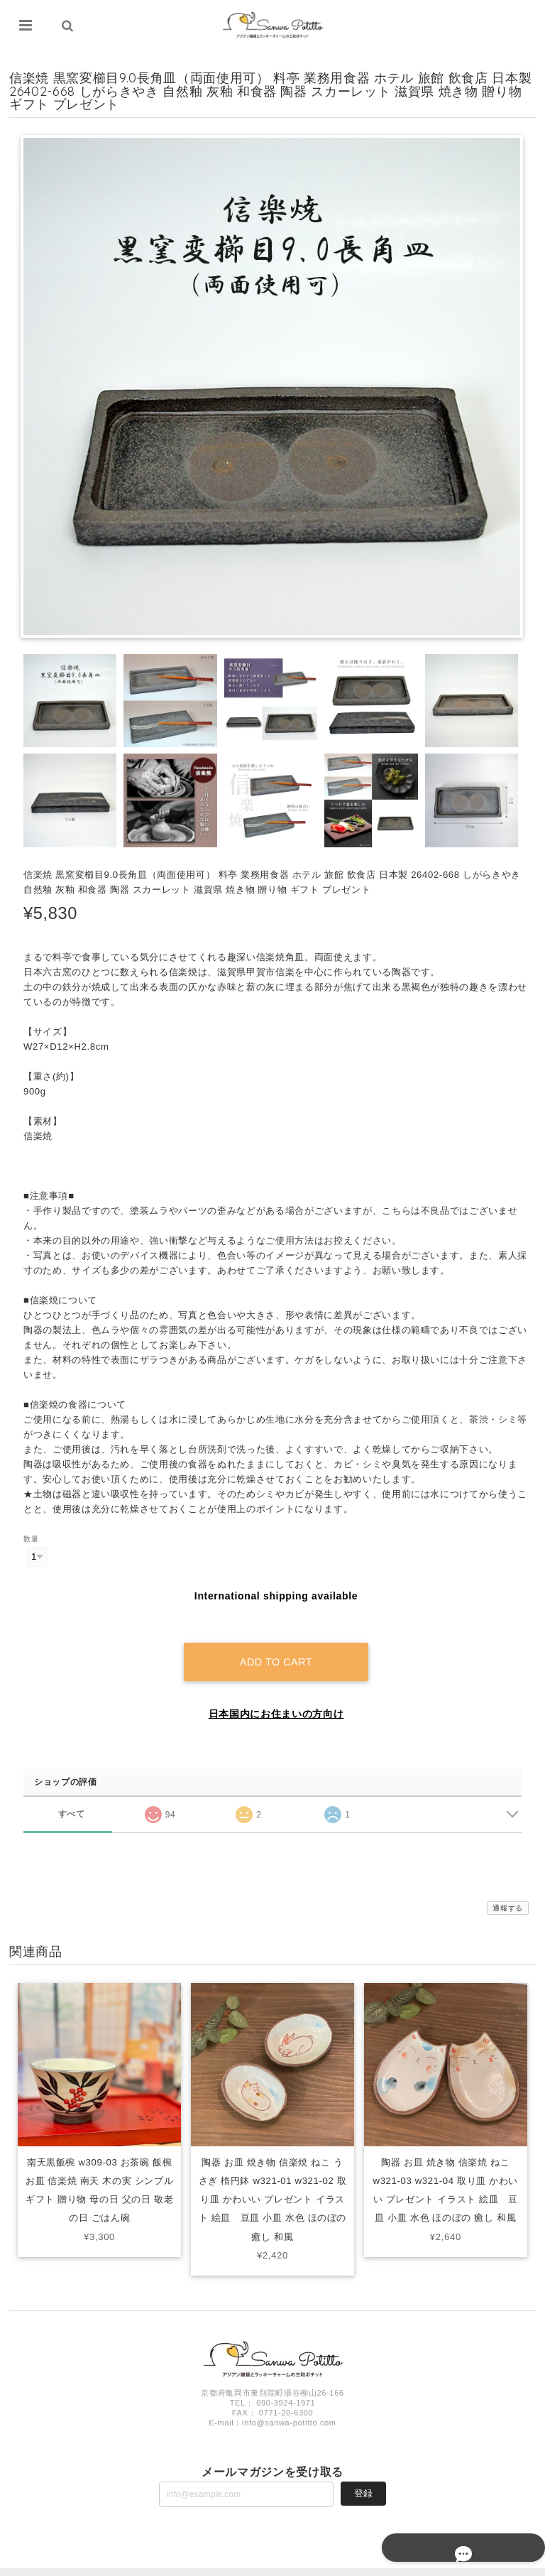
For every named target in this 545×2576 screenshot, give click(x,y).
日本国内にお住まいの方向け (276, 1697)
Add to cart (276, 1645)
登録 (363, 2477)
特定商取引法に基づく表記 (471, 2563)
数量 (30, 1539)
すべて (71, 1797)
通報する (507, 1892)
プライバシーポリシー (382, 2563)
